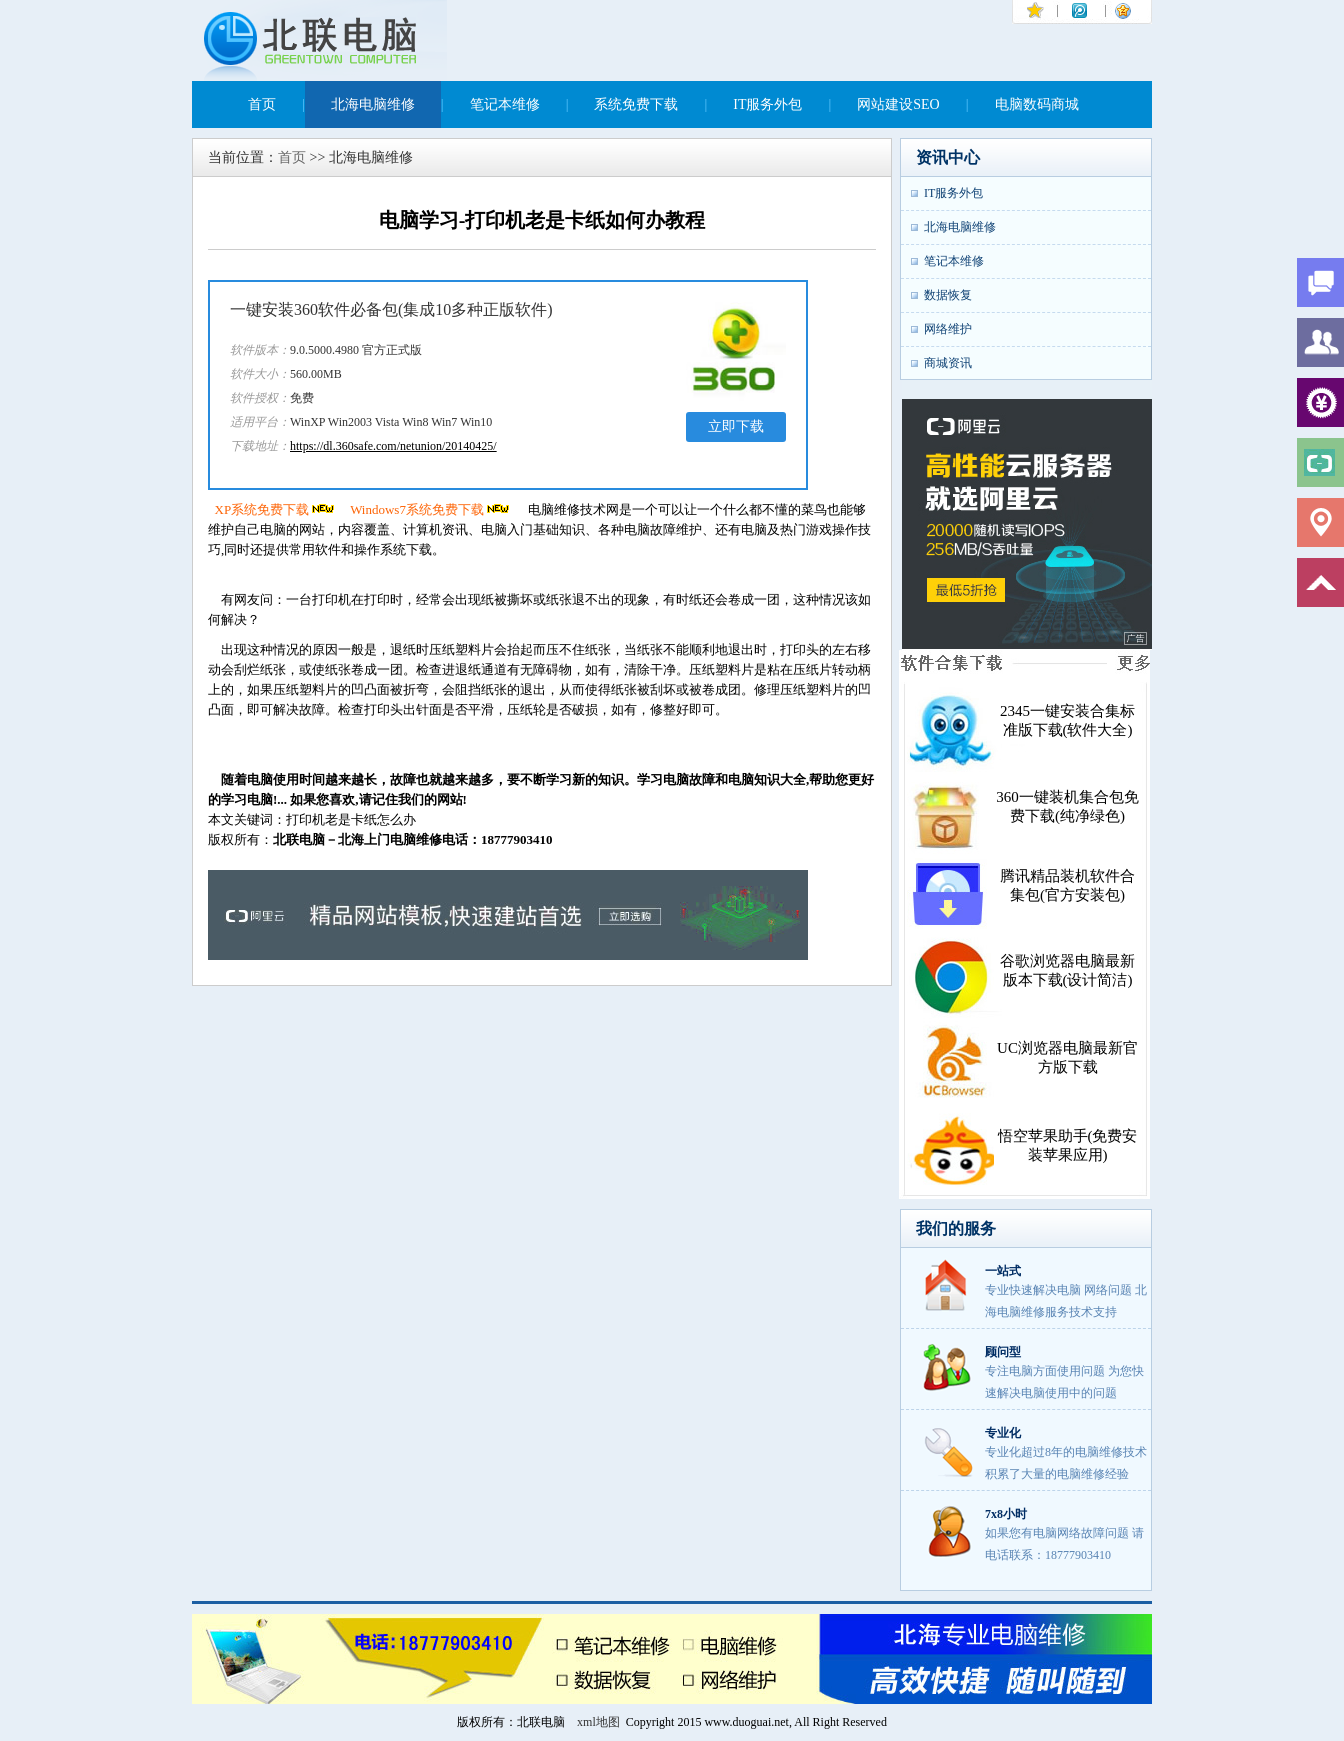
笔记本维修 (505, 104)
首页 (262, 104)
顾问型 (1003, 1352)
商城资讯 (948, 363)
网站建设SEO (898, 104)
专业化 (1003, 1433)
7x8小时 (1006, 1514)
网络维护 (948, 329)
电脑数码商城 (1037, 104)
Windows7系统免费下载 (431, 509)
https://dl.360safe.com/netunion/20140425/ (393, 446)
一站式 (1003, 1271)
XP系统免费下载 (276, 509)
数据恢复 (948, 295)
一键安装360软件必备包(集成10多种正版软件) (391, 309)
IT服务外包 (767, 104)
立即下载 (736, 426)
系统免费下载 (636, 104)
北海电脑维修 (373, 104)
